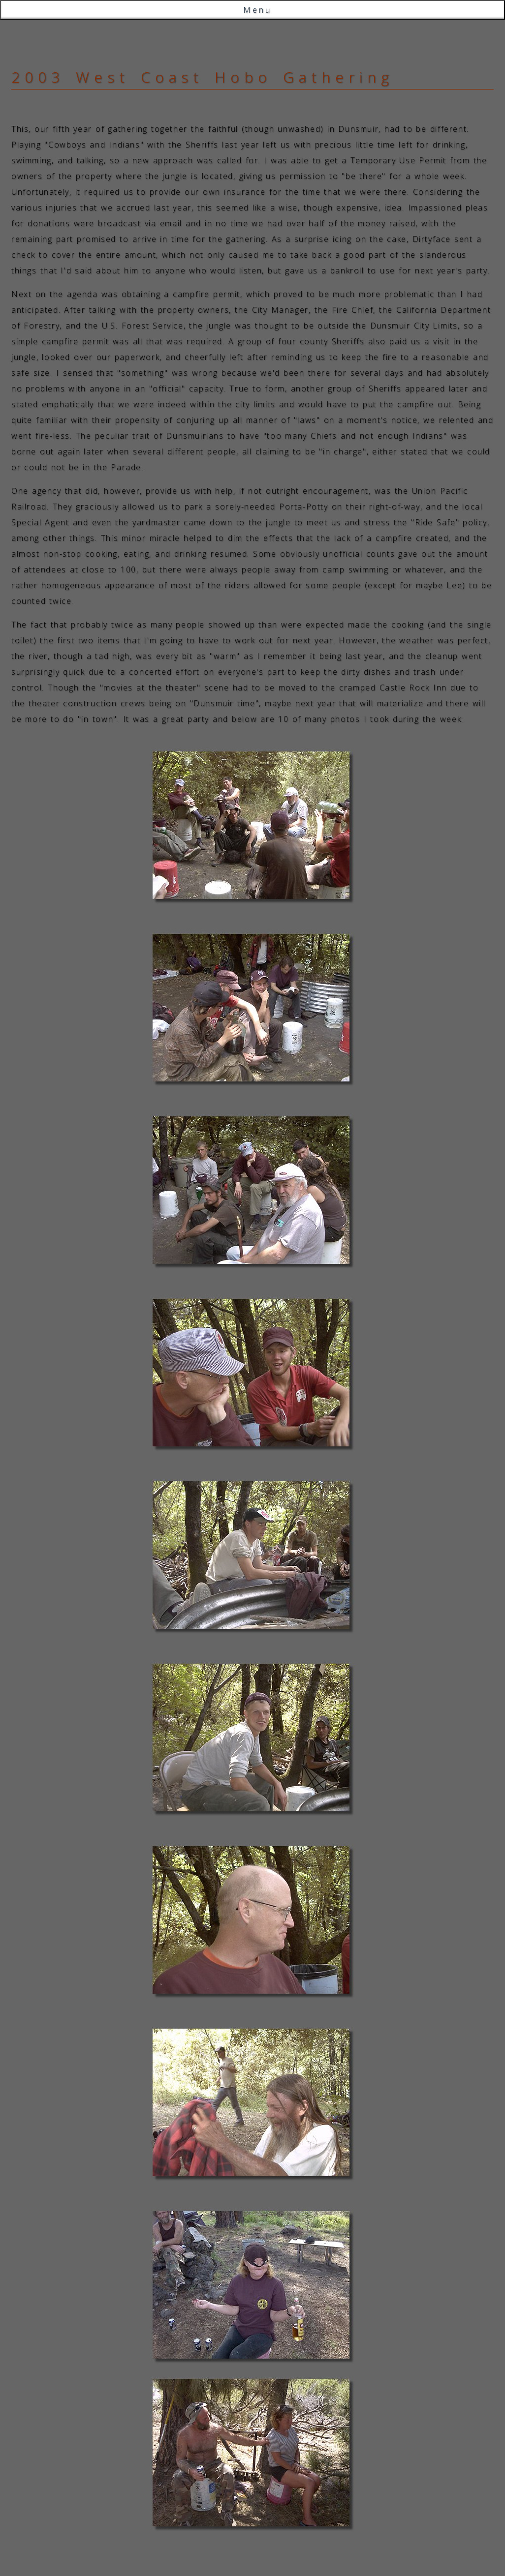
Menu (257, 9)
